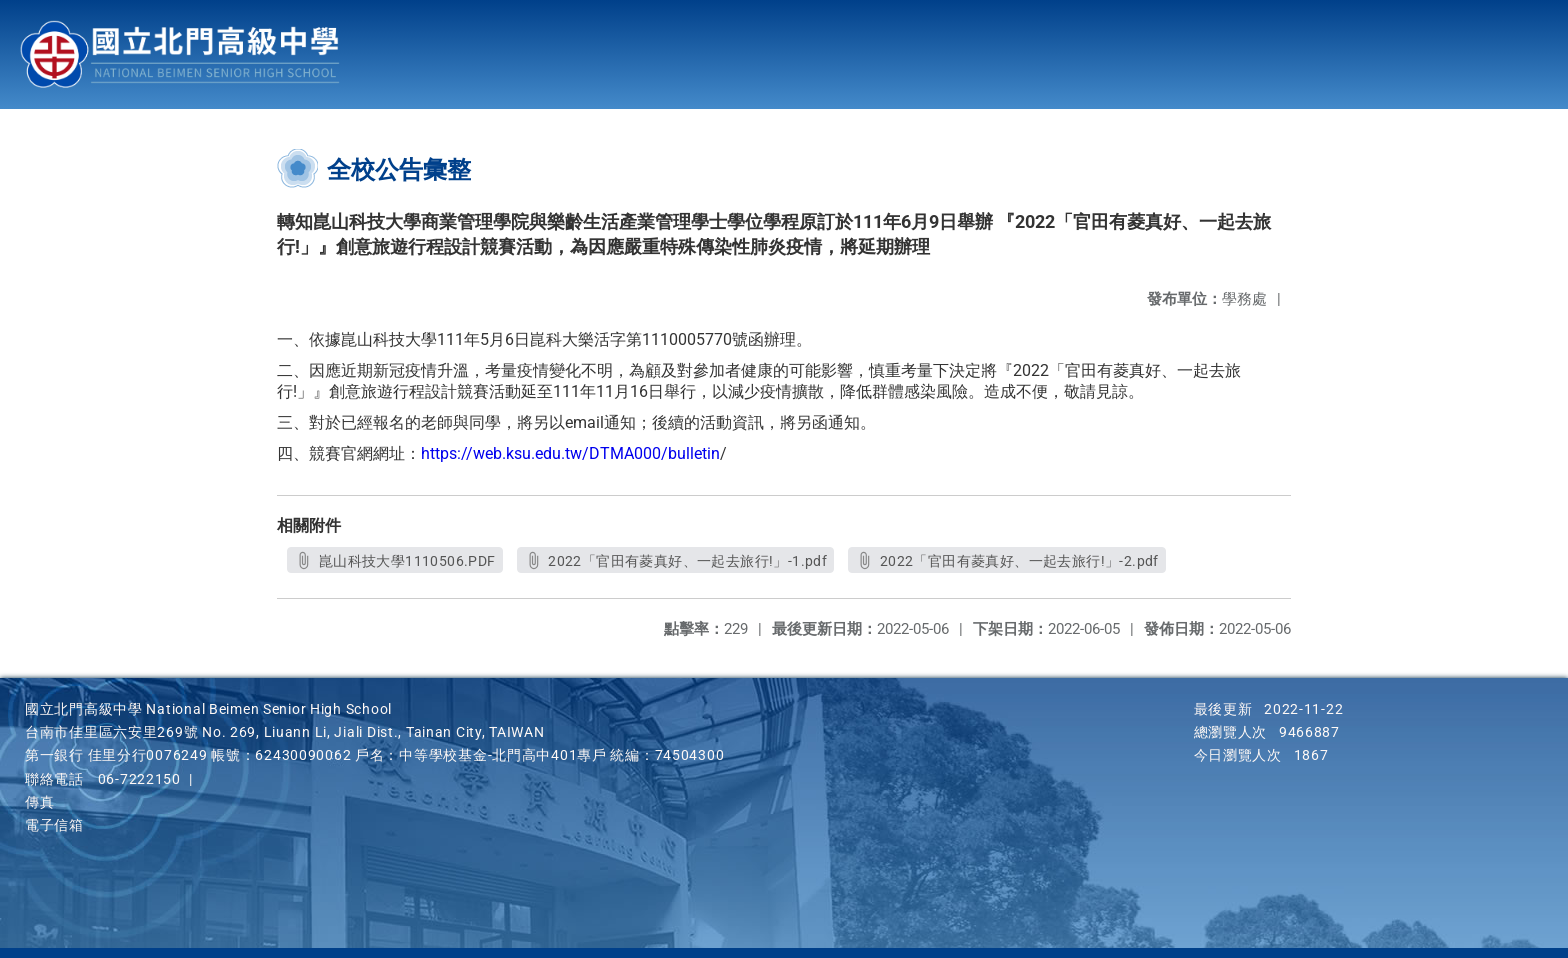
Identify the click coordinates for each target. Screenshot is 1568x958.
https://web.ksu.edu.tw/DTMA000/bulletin (570, 453)
